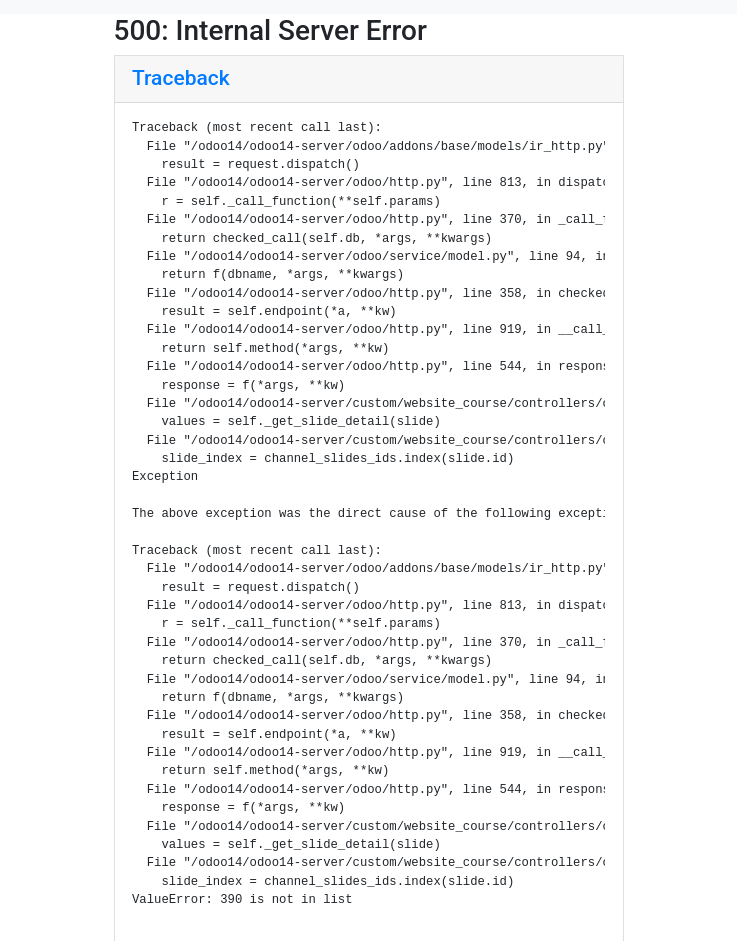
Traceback (181, 78)
